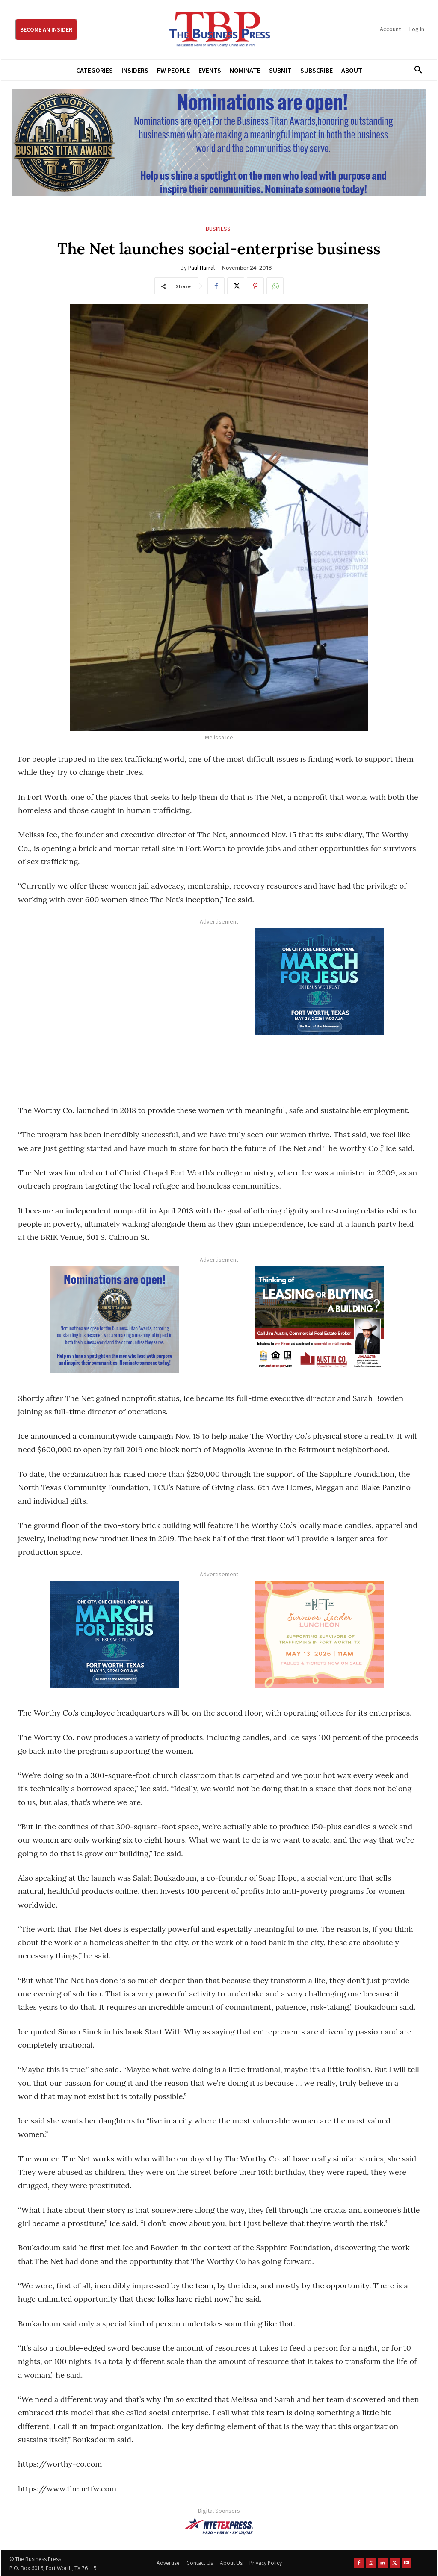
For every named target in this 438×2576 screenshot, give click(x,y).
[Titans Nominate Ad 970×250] (219, 142)
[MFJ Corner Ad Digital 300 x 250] (319, 981)
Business (218, 228)
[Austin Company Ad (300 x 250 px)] (319, 1319)
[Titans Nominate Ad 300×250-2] (114, 1319)
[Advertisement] (114, 1006)
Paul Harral (201, 268)
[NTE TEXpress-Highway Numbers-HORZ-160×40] (219, 2526)
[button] (415, 70)
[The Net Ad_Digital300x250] (319, 1634)
